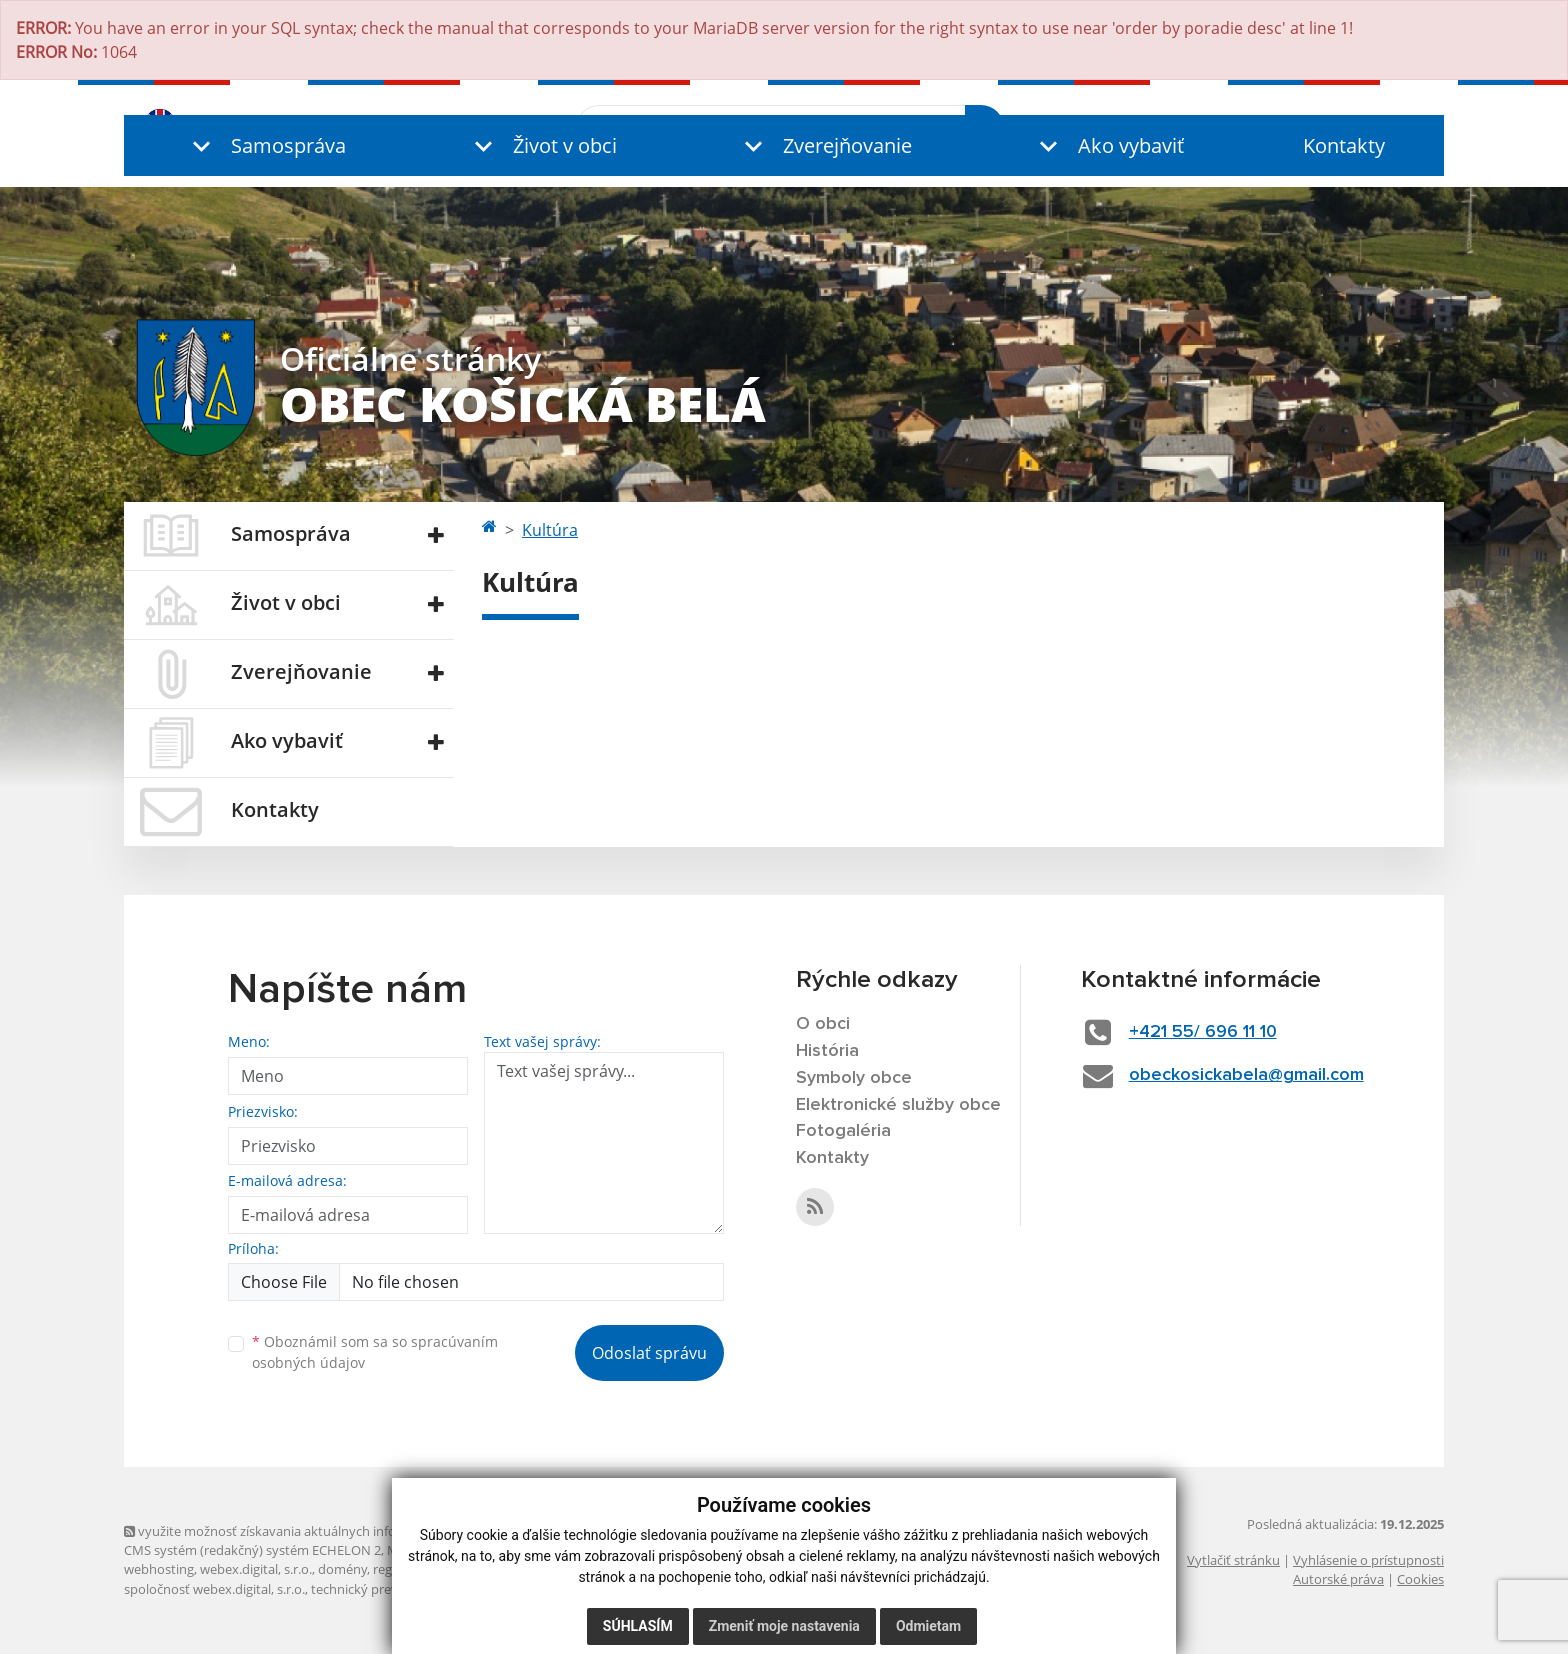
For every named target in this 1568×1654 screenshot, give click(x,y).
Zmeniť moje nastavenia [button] (784, 1626)
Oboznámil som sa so (375, 1352)
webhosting (159, 1569)
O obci (823, 1024)
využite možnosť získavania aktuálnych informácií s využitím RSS (322, 1531)
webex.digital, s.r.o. (256, 1569)
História (827, 1051)
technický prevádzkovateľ (387, 1589)
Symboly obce (854, 1078)
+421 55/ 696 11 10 (1203, 1032)
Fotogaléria (843, 1131)
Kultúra (550, 530)
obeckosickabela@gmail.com (1246, 1075)
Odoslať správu (649, 1353)
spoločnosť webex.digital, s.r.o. (214, 1589)
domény (342, 1569)
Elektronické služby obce (898, 1105)
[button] (264, 145)
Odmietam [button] (928, 1626)
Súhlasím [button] (638, 1626)
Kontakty (1344, 145)
